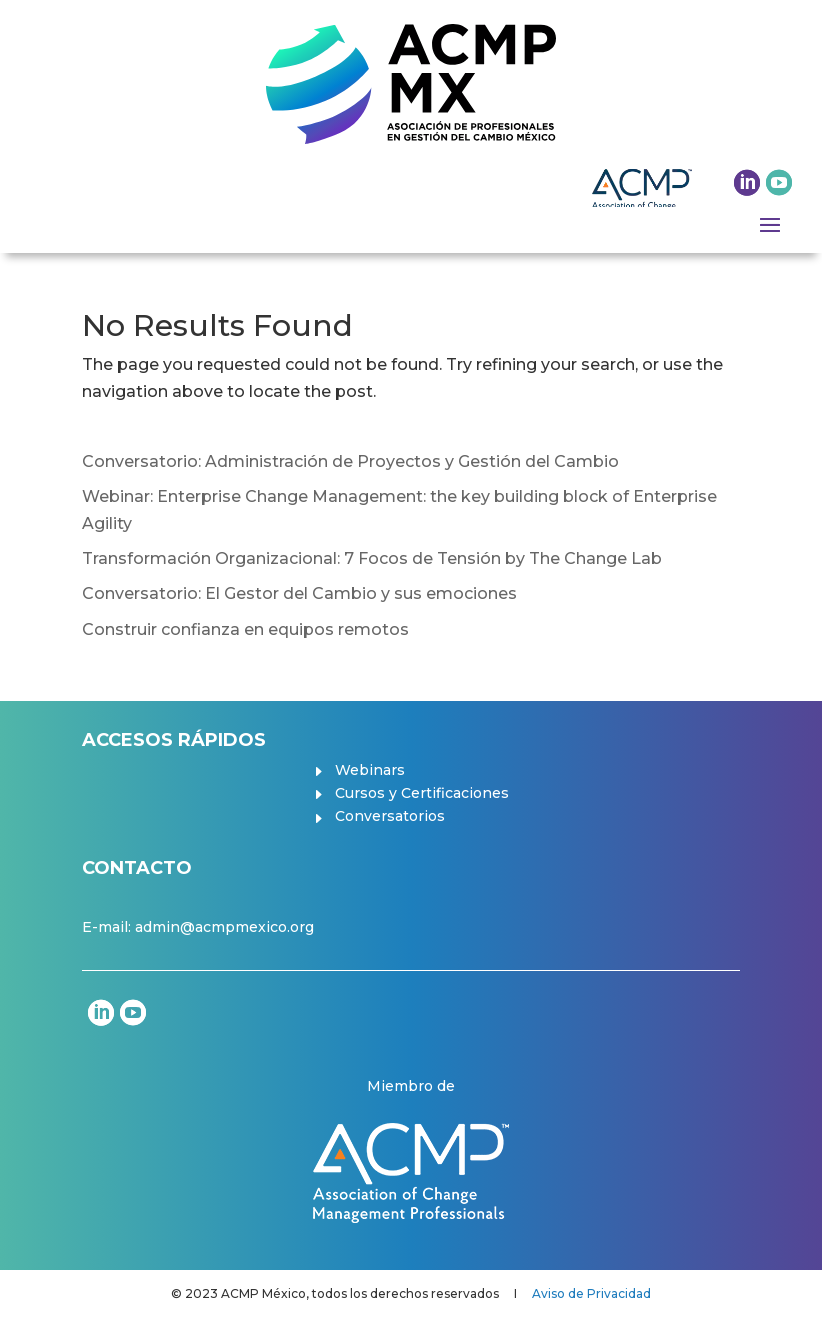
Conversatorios (390, 816)
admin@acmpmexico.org (224, 927)
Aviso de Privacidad (591, 1293)
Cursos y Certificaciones (422, 793)
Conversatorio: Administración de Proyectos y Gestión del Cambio (350, 461)
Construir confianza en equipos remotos (245, 629)
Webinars (370, 770)
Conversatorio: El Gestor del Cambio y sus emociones (299, 593)
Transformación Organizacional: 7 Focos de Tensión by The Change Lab (372, 558)
